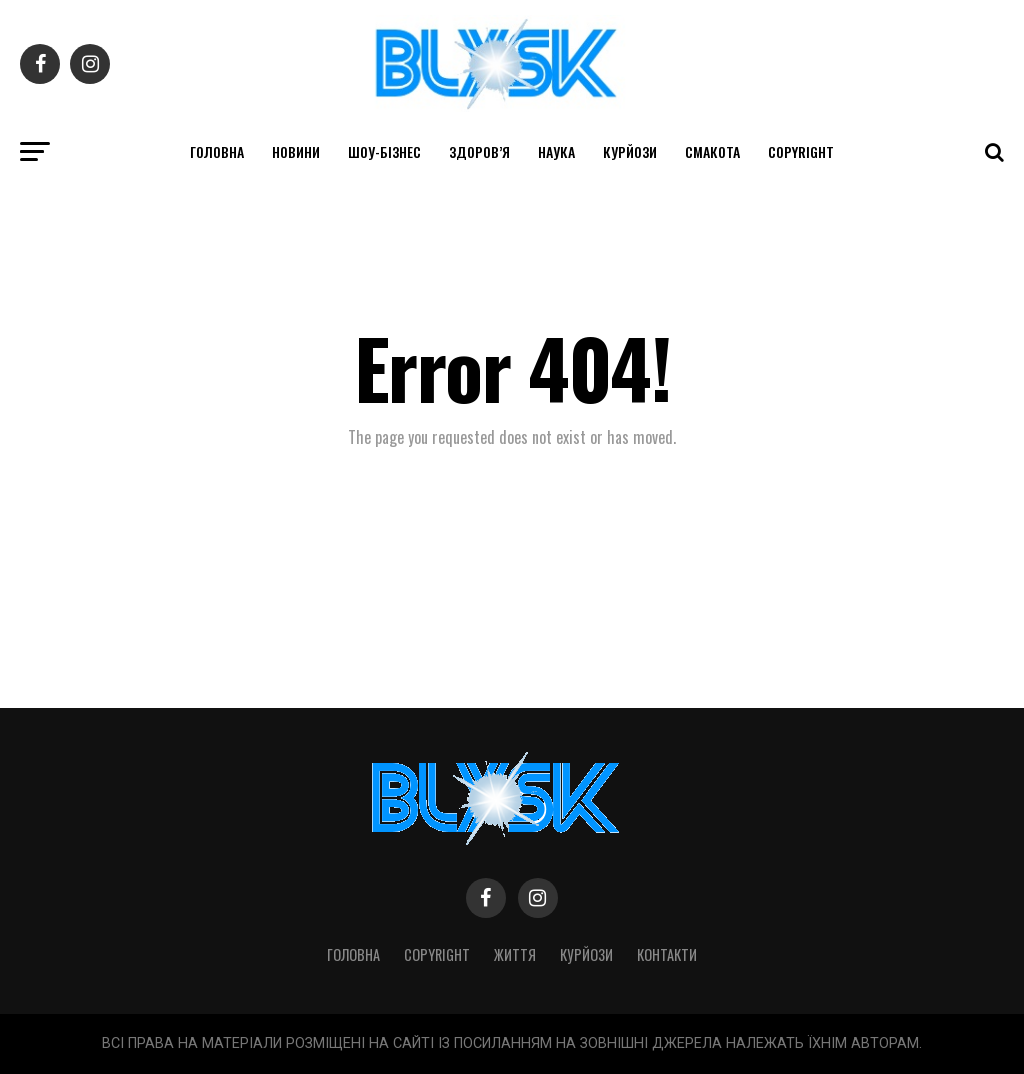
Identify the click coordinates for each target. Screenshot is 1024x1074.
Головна (217, 151)
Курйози (630, 151)
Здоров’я (479, 151)
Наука (556, 151)
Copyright (801, 151)
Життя (515, 954)
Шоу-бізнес (384, 151)
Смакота (712, 151)
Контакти (667, 954)
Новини (296, 151)
